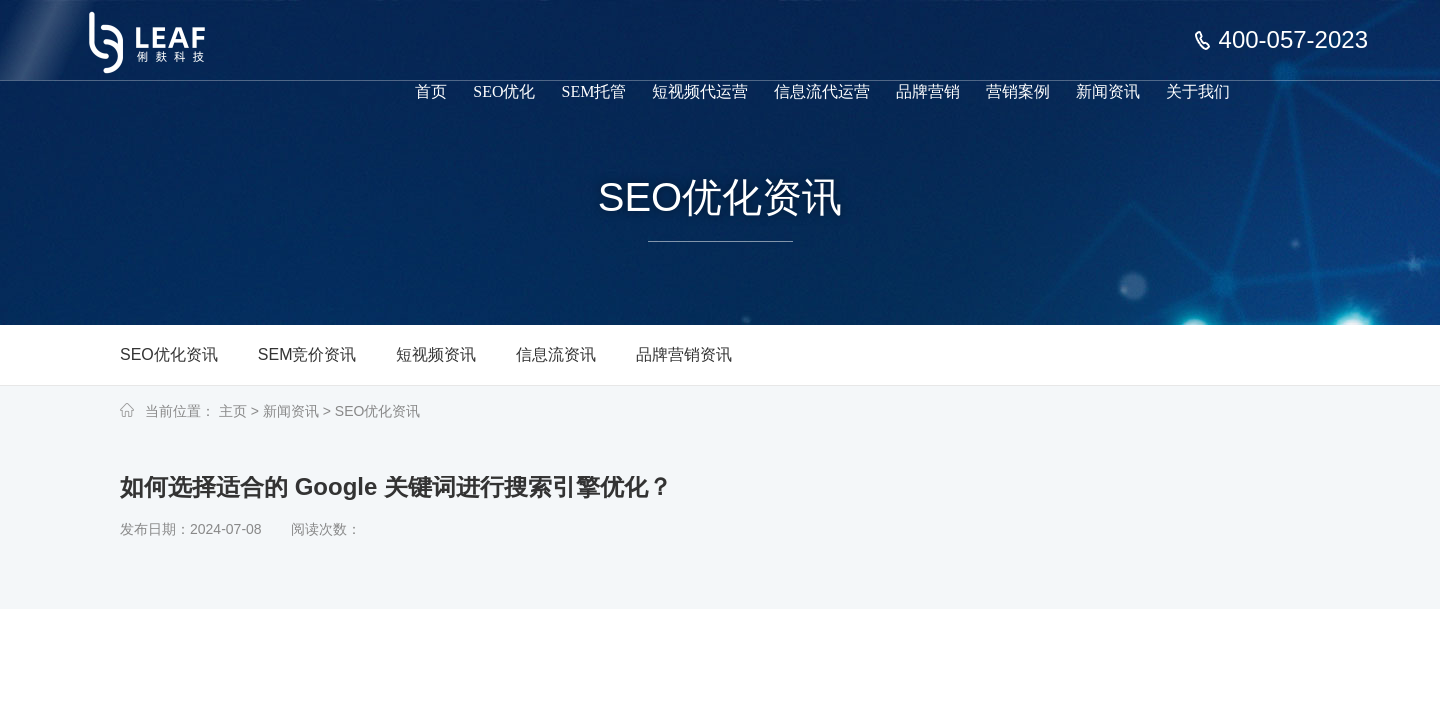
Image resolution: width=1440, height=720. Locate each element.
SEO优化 (504, 91)
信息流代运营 (822, 91)
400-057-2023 (1293, 40)
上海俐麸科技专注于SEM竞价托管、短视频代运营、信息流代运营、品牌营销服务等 (160, 28)
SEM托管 (594, 91)
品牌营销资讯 (684, 354)
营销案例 (1018, 91)
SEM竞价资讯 (307, 354)
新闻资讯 (1108, 91)
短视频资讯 (436, 354)
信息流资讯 (556, 354)
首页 (431, 91)
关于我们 (1198, 91)
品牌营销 (928, 91)
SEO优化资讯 (169, 354)
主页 (233, 411)
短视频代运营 (700, 91)
